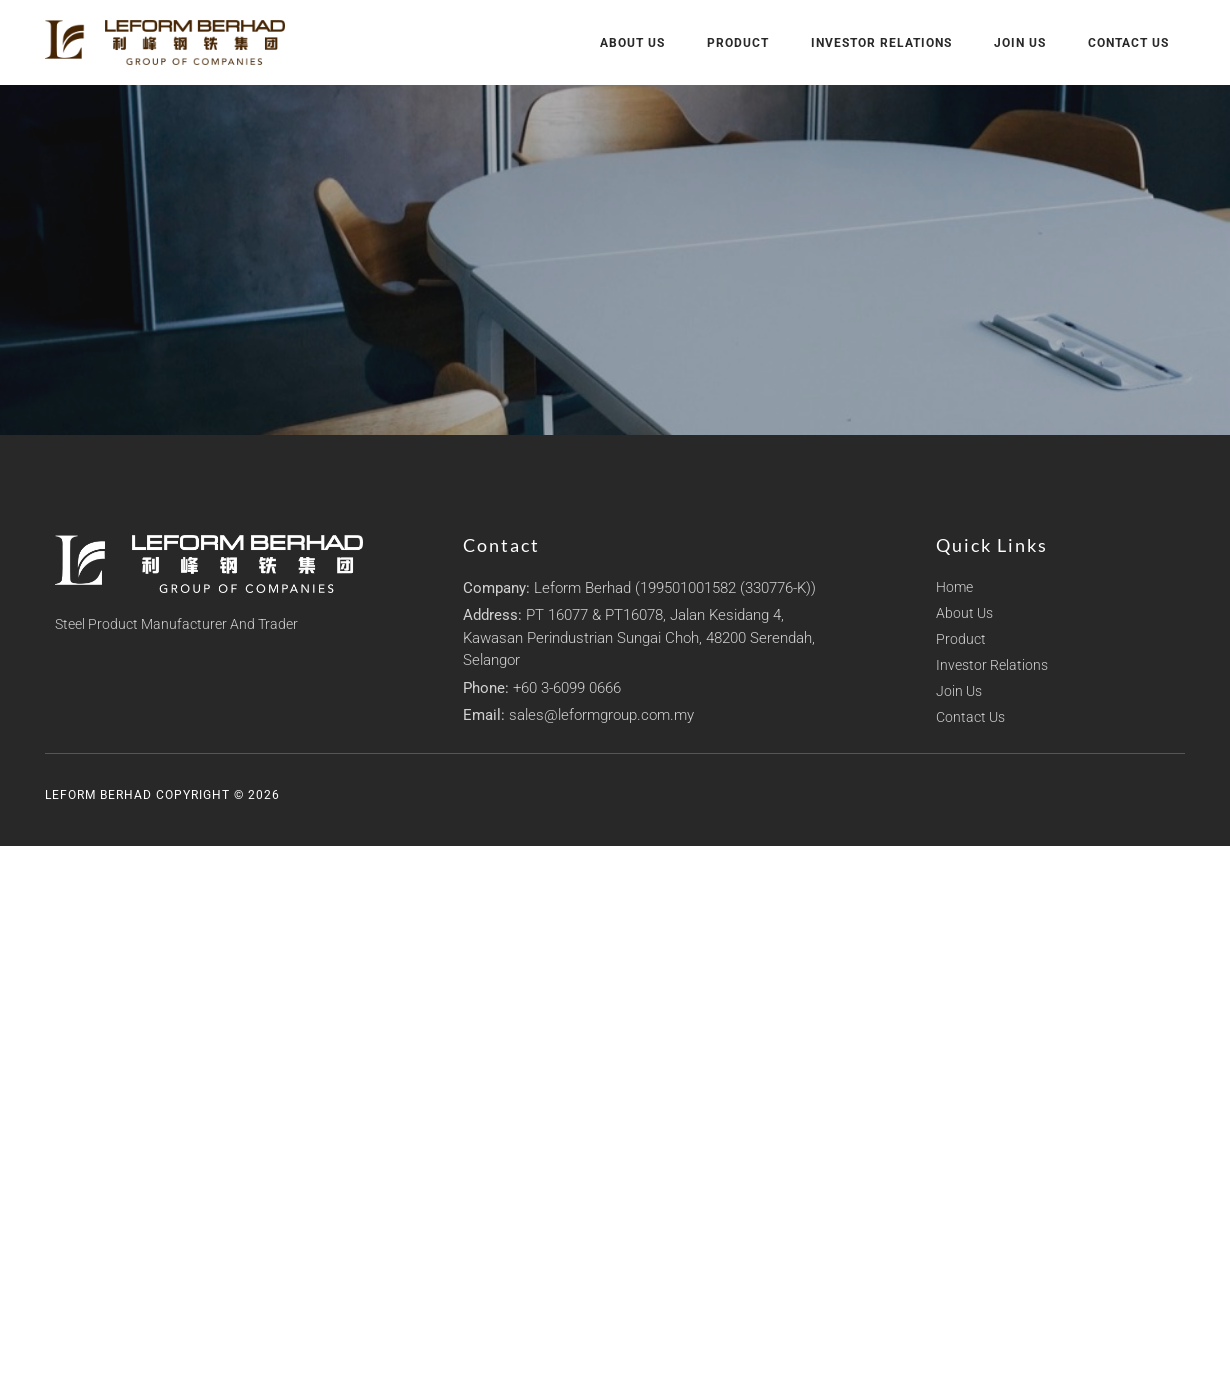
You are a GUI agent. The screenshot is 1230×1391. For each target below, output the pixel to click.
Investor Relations (881, 43)
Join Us (1020, 43)
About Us (632, 43)
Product (738, 43)
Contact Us (1128, 43)
